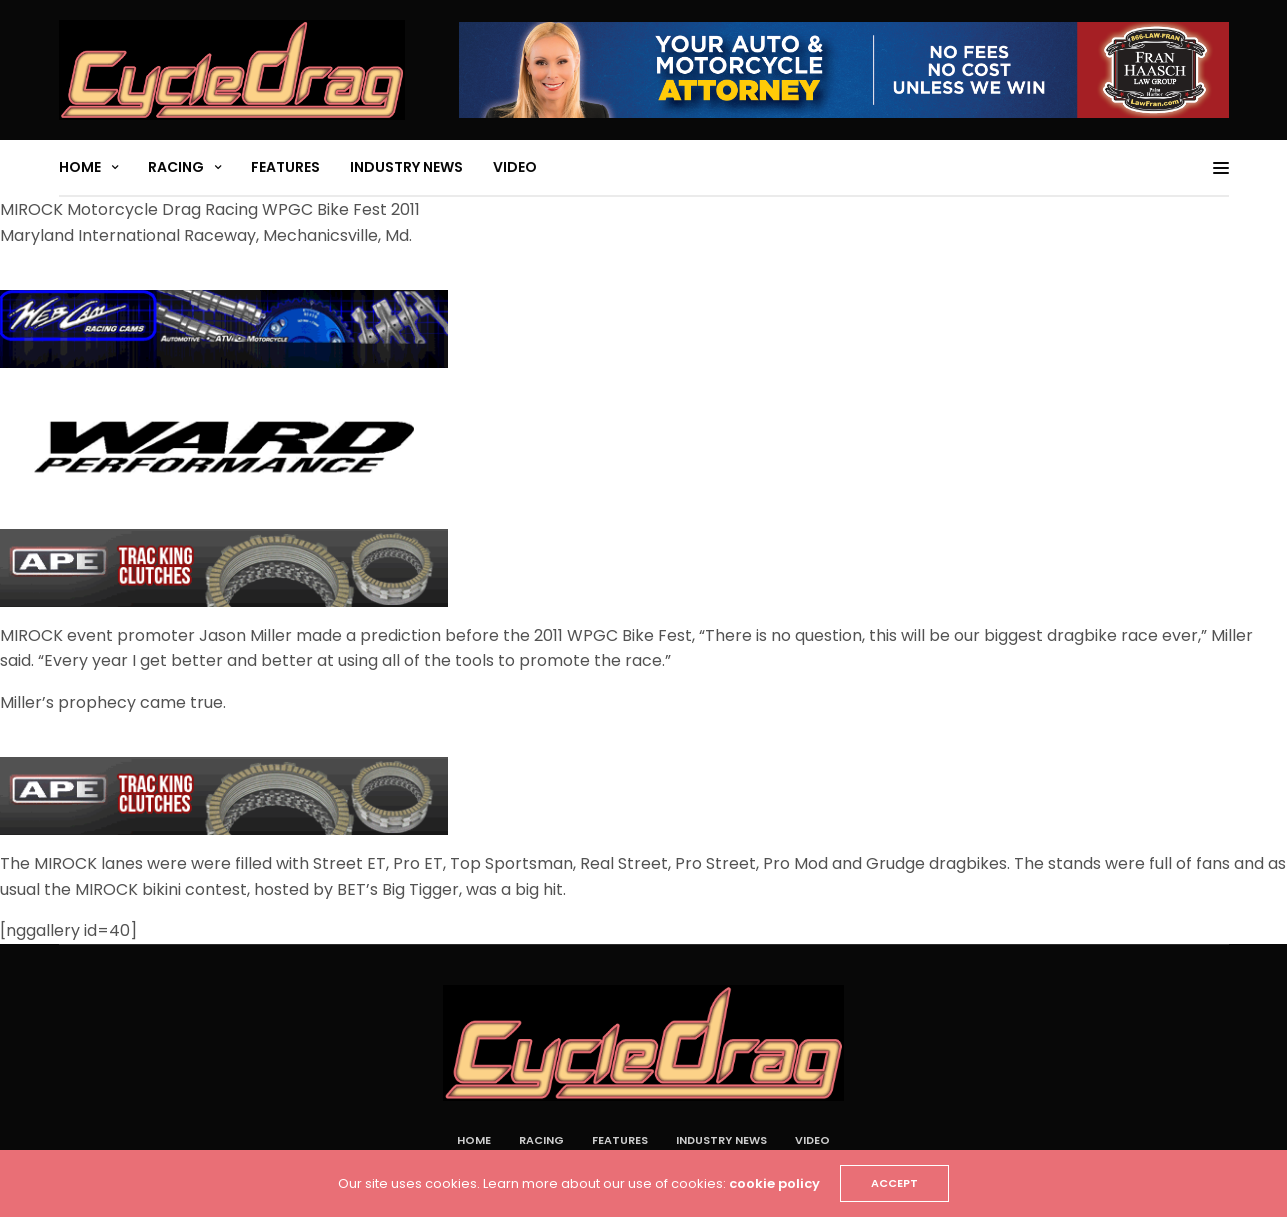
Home (80, 167)
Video (515, 167)
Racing (176, 167)
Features (285, 167)
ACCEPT (894, 1183)
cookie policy (774, 1183)
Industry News (406, 167)
